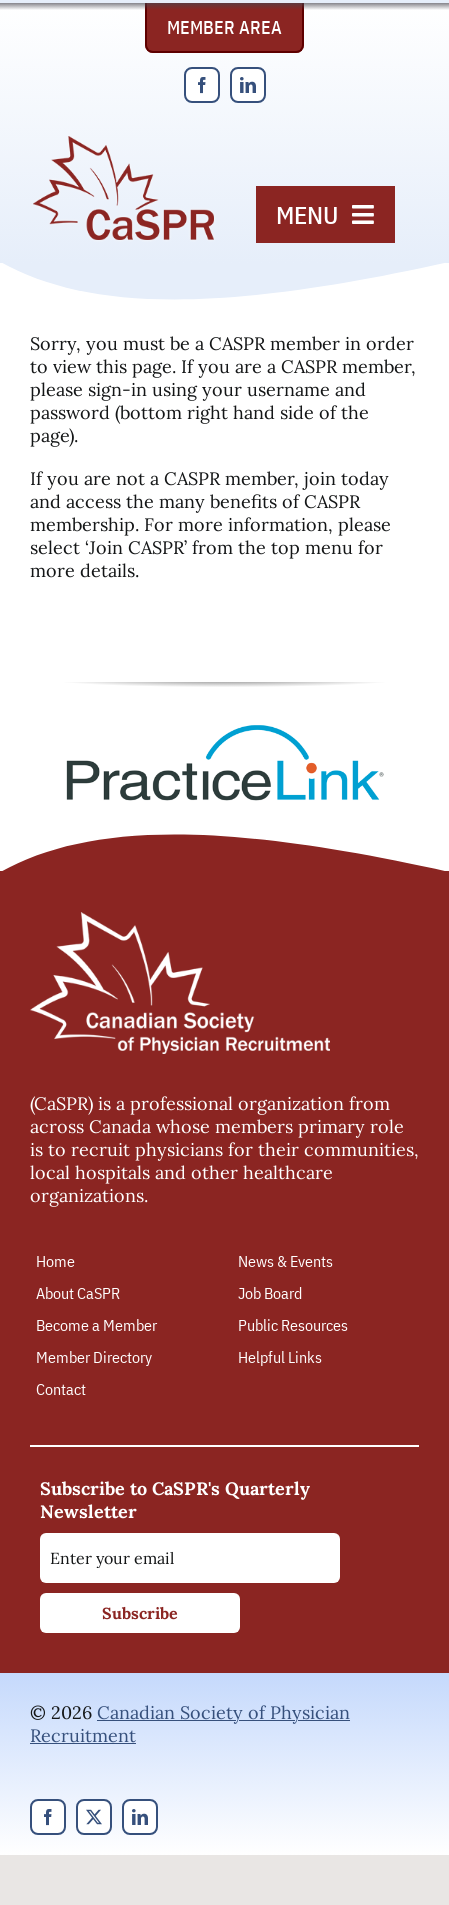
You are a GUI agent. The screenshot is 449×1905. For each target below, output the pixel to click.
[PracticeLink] (225, 731)
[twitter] (94, 1817)
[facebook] (202, 85)
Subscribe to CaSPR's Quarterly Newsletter (175, 1500)
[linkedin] (248, 85)
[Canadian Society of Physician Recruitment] (123, 141)
